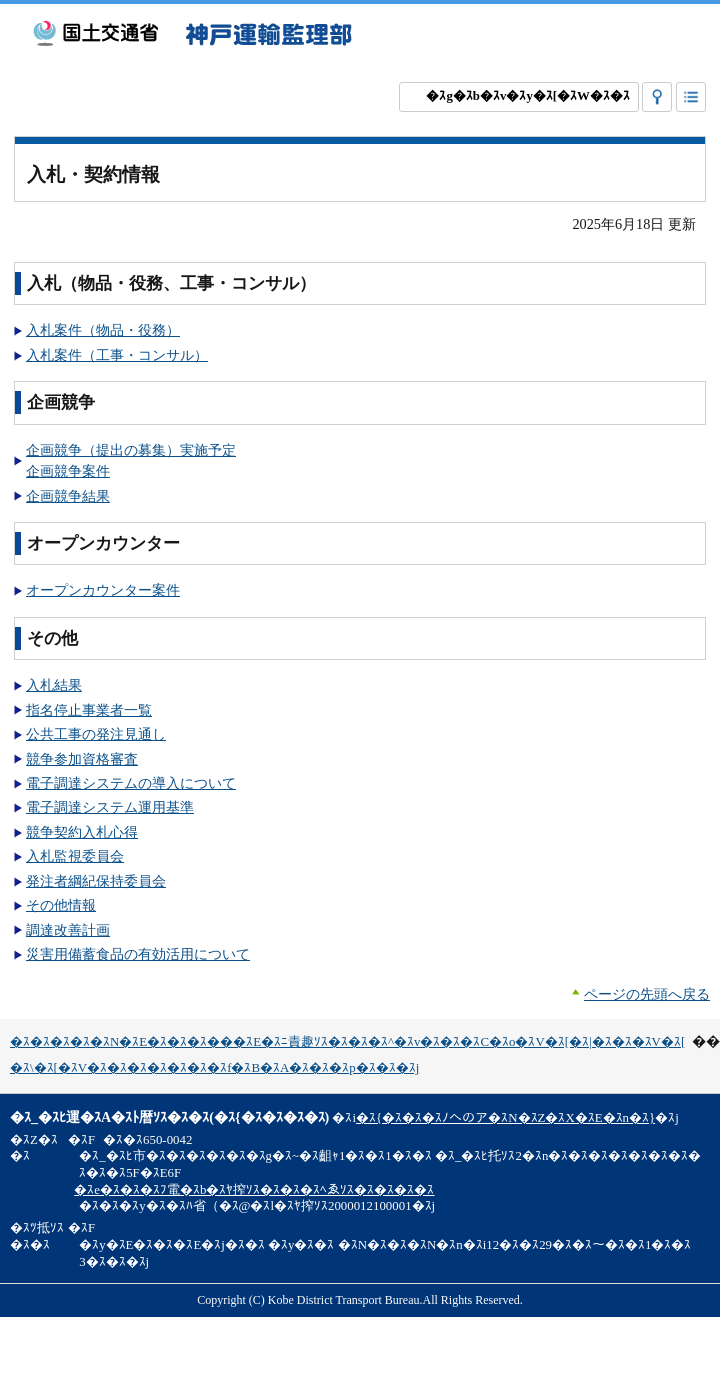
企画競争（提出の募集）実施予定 (131, 450)
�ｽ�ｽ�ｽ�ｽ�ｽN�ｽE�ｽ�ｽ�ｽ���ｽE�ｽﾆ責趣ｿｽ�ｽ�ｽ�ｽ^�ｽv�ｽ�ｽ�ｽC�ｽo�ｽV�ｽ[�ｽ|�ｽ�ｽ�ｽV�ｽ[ (347, 1042)
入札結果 (54, 685)
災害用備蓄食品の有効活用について (138, 954)
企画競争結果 (68, 496)
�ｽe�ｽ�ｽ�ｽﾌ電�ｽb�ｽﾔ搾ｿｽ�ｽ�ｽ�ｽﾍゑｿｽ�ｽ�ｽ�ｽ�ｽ (254, 1190)
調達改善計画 (68, 930)
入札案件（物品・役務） (103, 330)
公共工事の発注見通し (96, 734)
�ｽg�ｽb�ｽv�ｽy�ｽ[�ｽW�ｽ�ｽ (527, 96)
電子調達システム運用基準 (110, 807)
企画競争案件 (68, 471)
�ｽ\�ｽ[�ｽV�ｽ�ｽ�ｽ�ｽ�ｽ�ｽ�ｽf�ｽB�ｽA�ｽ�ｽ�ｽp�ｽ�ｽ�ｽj (214, 1068)
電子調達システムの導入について (131, 783)
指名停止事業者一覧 (89, 710)
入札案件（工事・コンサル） (117, 355)
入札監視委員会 (75, 856)
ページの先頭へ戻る (647, 994)
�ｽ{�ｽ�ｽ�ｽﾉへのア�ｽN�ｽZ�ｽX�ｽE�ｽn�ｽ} (505, 1118)
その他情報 (61, 905)
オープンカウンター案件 (103, 590)
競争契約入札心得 (82, 832)
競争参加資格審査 (82, 759)
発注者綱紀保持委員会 (96, 881)
